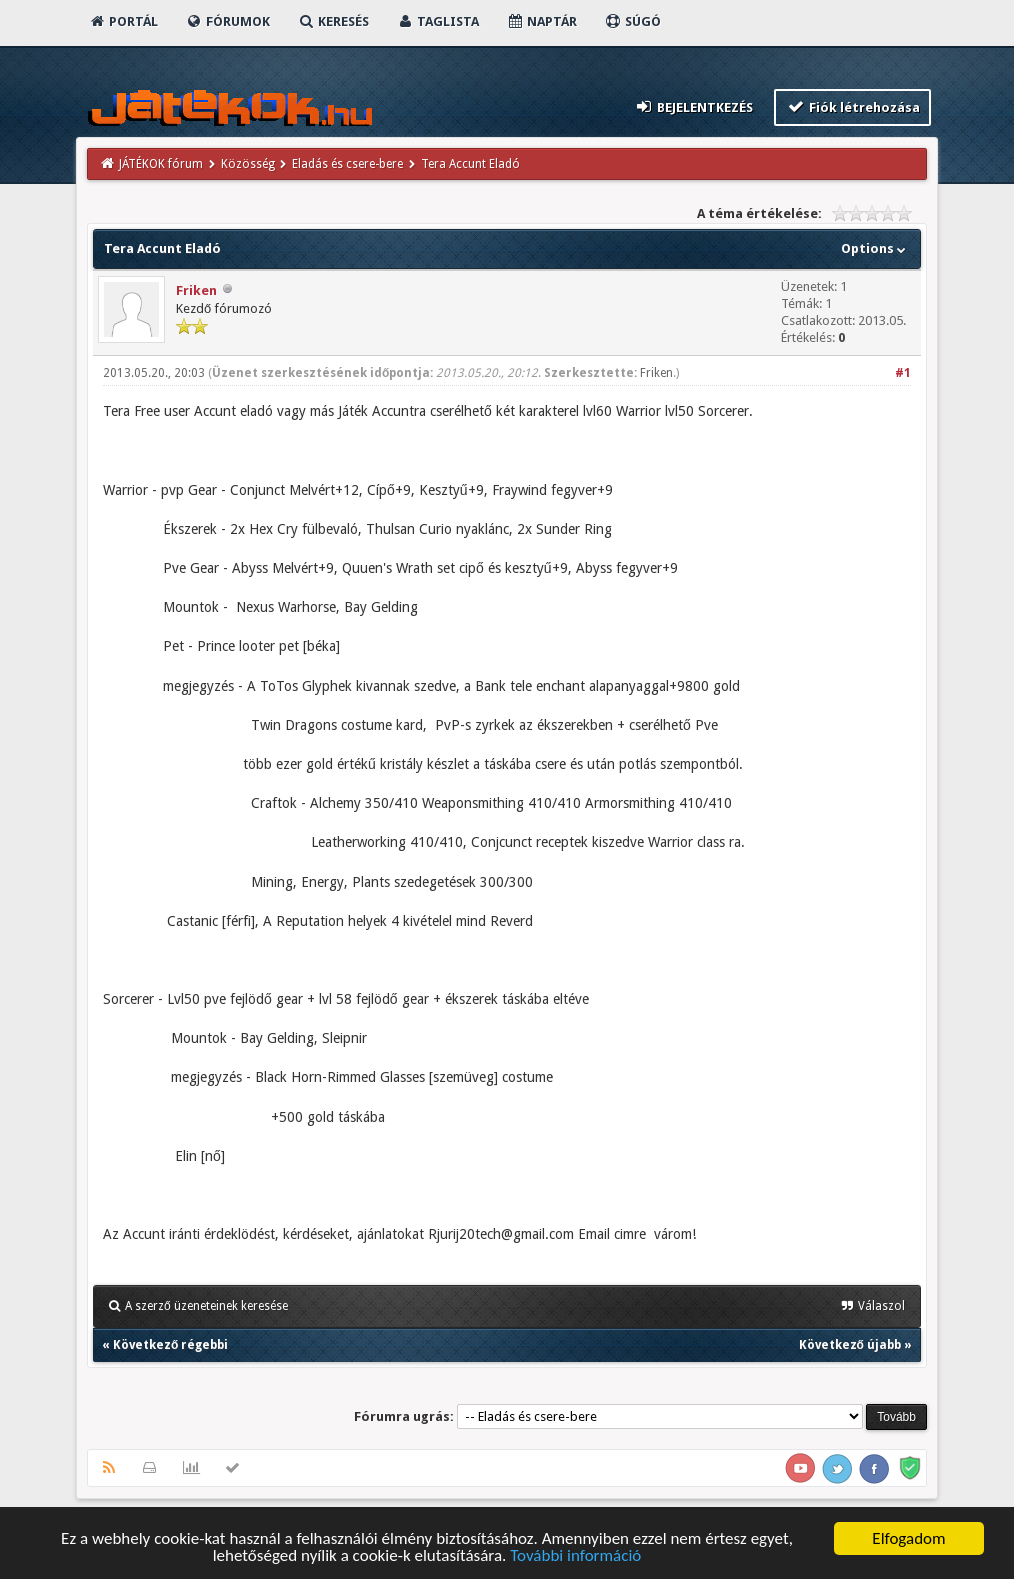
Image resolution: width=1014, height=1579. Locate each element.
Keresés (333, 21)
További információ (575, 1556)
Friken (196, 290)
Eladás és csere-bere (347, 164)
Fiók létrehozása (852, 106)
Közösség (248, 164)
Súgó (632, 21)
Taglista (437, 21)
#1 (903, 373)
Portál (123, 21)
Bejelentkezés (694, 106)
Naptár (541, 21)
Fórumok (227, 21)
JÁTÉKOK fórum (161, 164)
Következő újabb (850, 1345)
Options (875, 248)
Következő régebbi (170, 1345)
